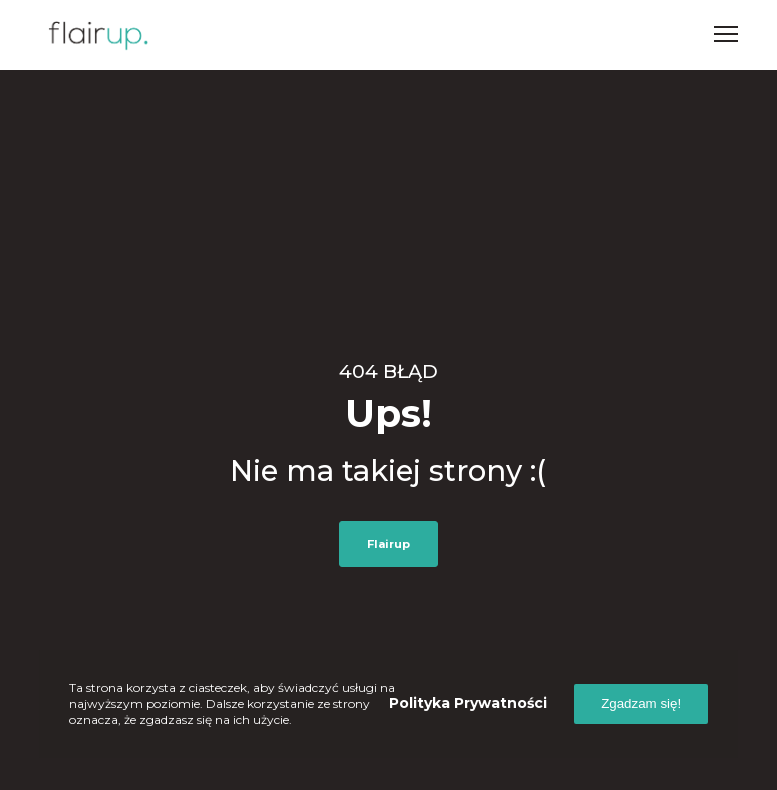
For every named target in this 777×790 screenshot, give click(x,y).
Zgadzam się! (641, 703)
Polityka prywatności (468, 703)
